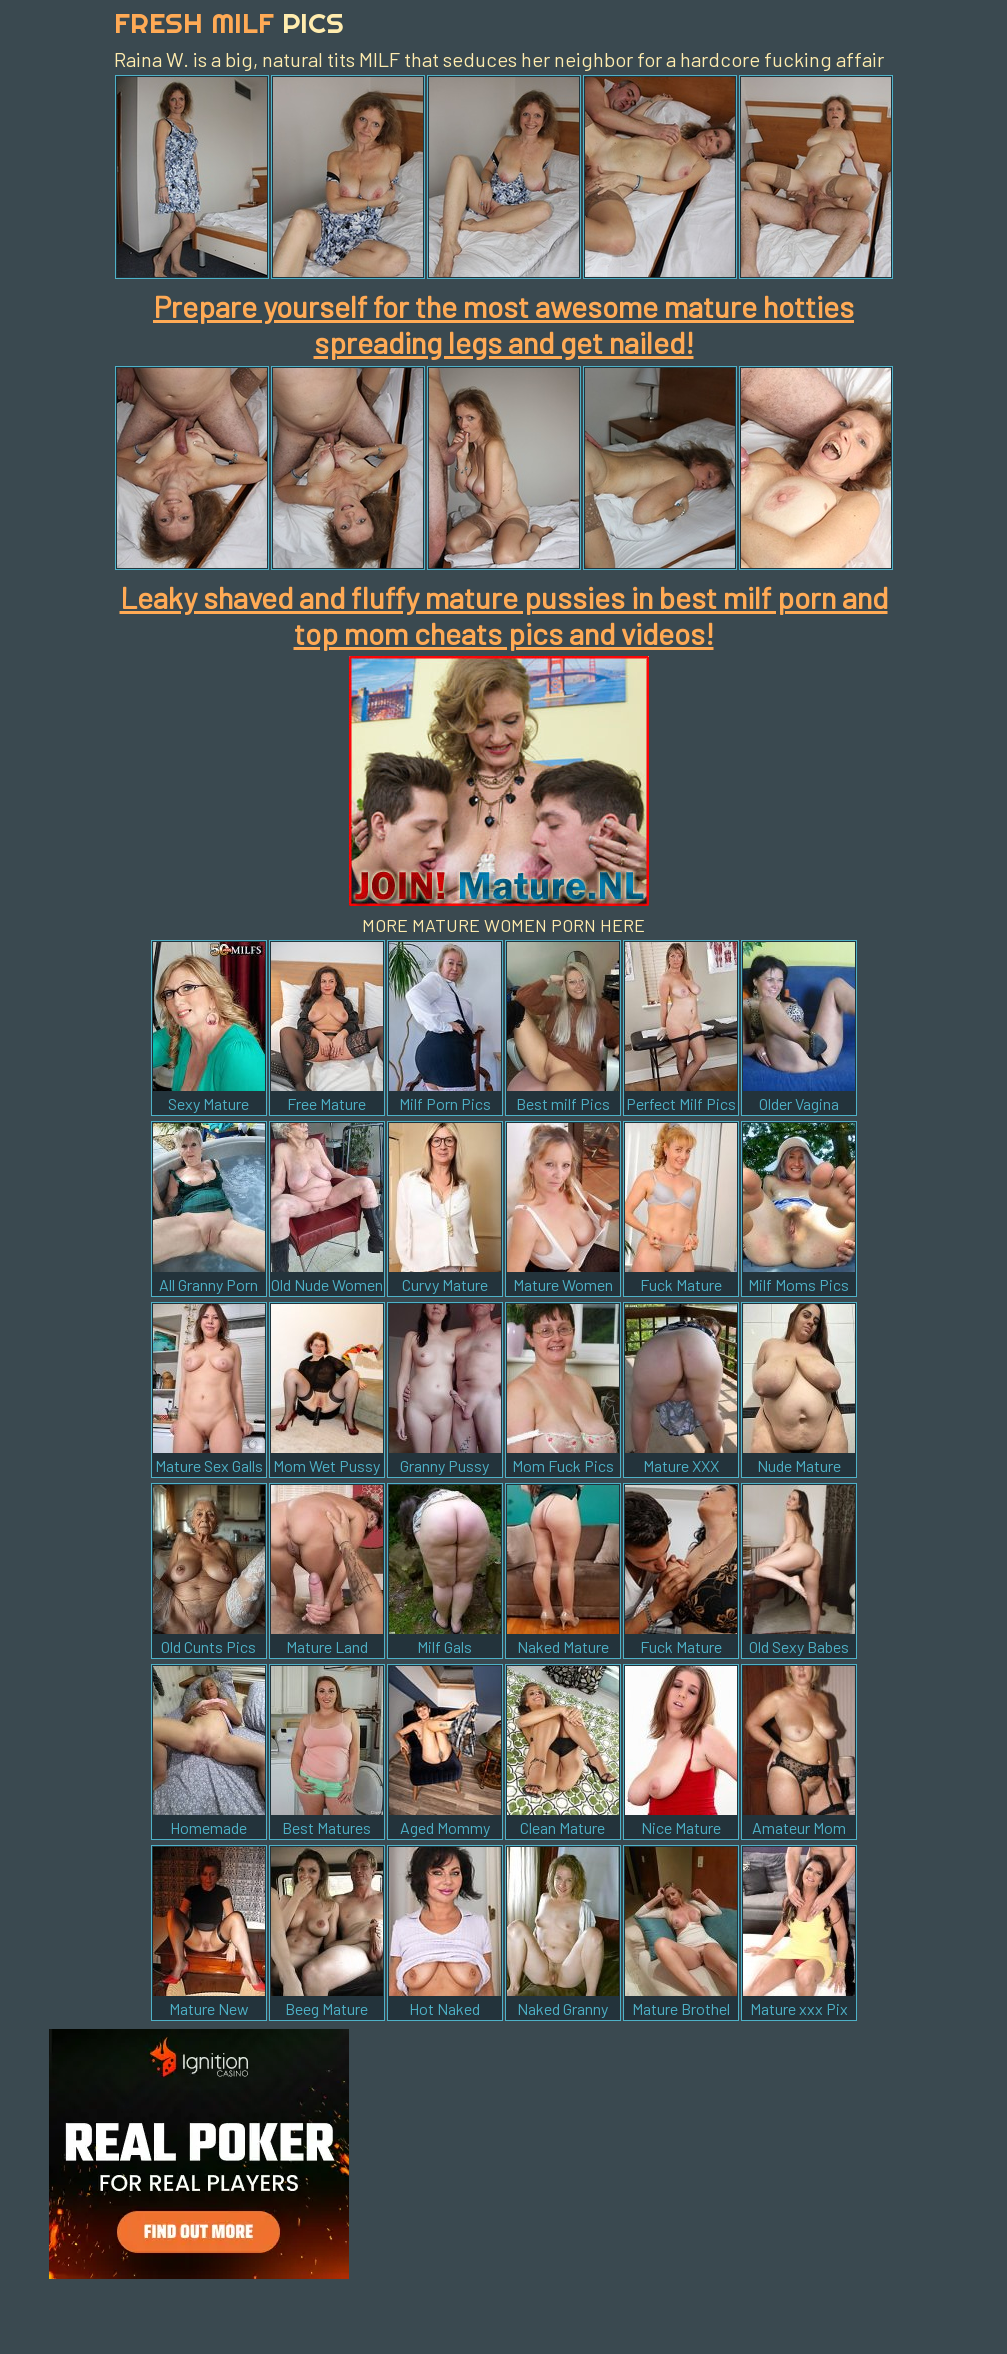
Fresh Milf (229, 22)
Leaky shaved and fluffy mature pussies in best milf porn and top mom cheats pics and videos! (504, 615)
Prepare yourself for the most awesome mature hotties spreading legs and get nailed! (503, 324)
